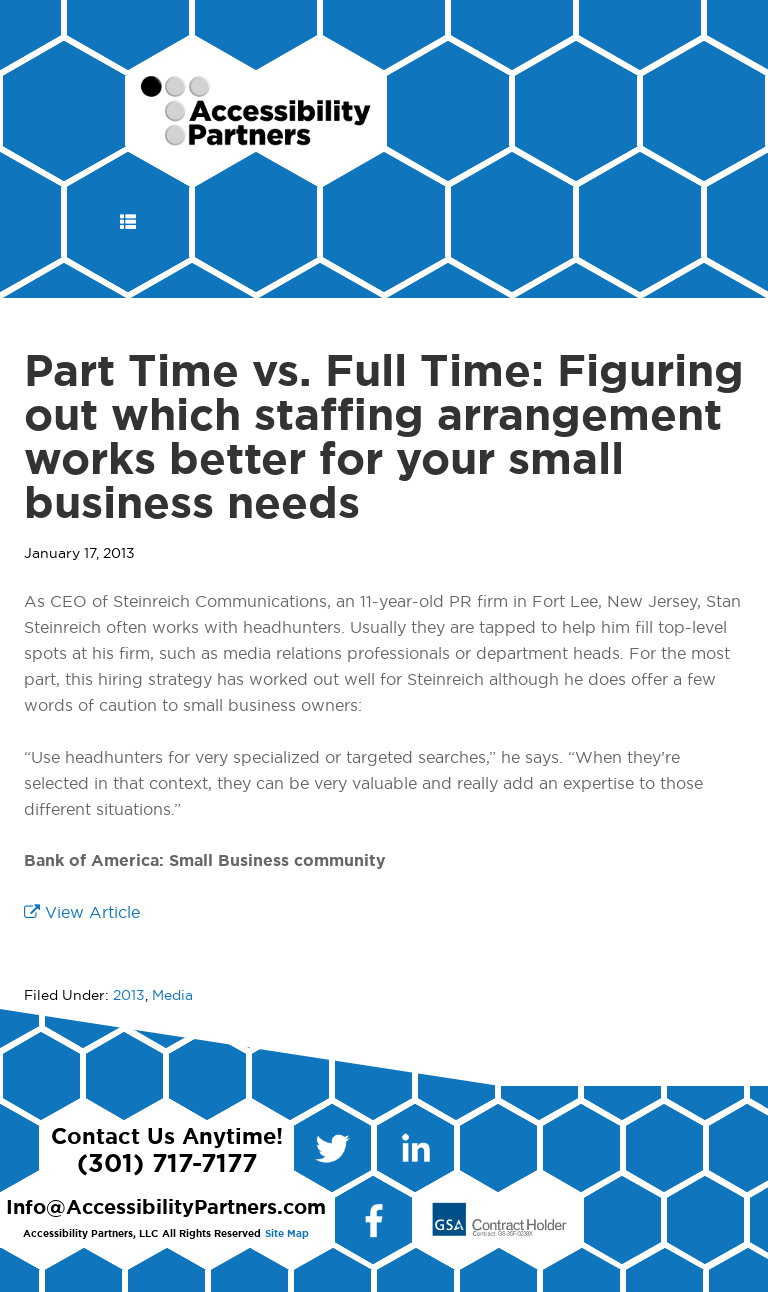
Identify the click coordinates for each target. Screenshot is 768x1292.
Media (172, 996)
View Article (82, 913)
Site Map (287, 1234)
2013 (129, 996)
